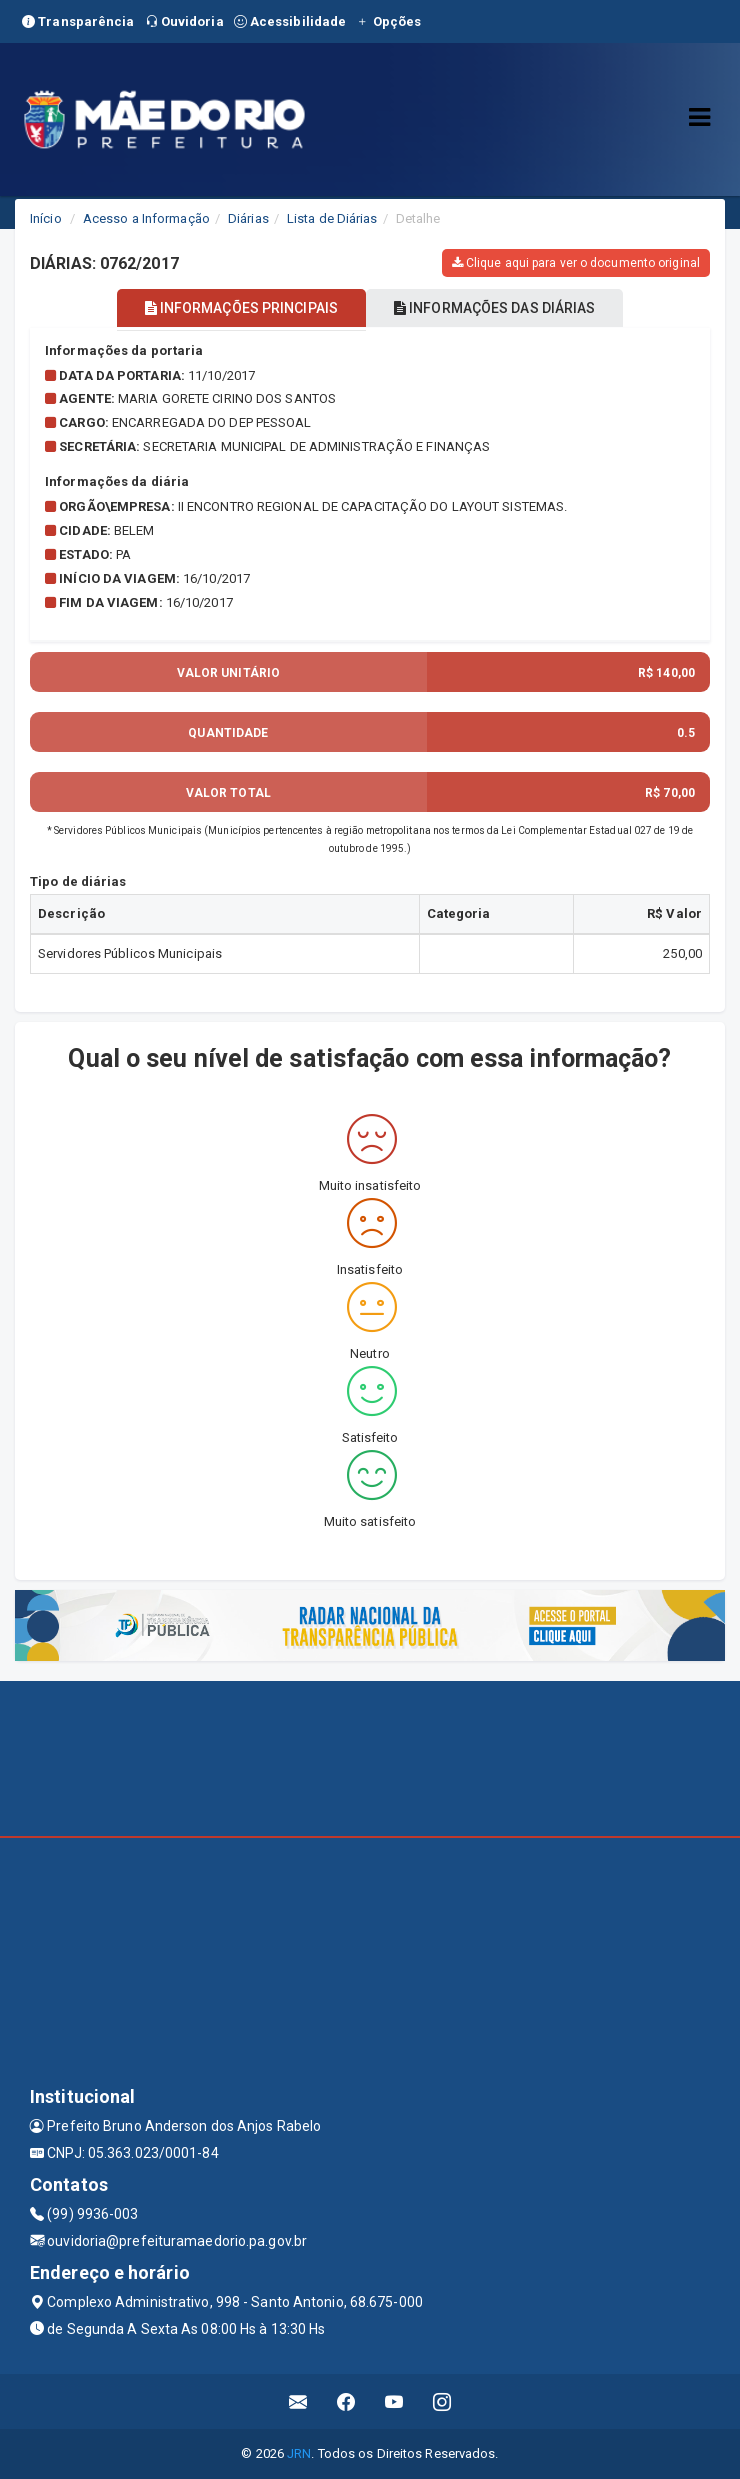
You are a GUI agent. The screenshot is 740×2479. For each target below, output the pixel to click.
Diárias (248, 218)
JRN (299, 2453)
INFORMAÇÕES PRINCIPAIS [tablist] (241, 308)
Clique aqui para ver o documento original (576, 263)
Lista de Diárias (332, 218)
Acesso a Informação (146, 218)
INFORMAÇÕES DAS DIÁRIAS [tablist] (495, 308)
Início (46, 218)
